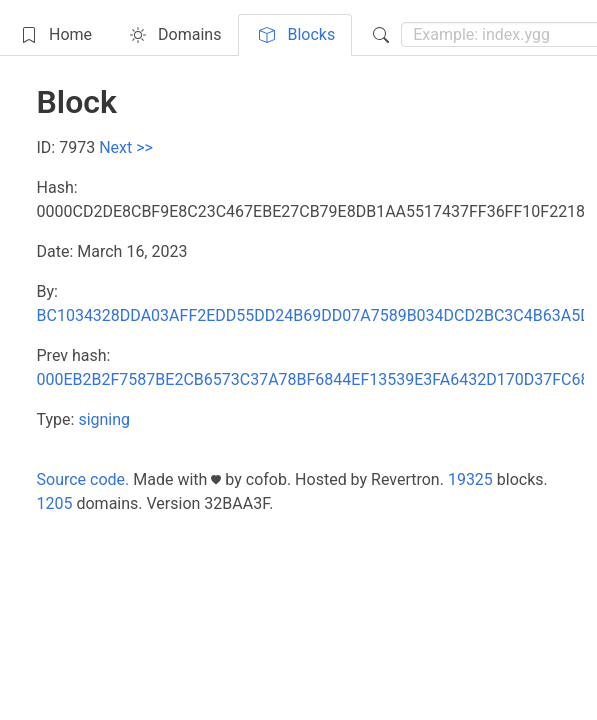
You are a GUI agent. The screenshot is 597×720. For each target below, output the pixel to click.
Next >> (126, 147)
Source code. (83, 479)
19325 (470, 479)
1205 (55, 503)
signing (104, 419)
